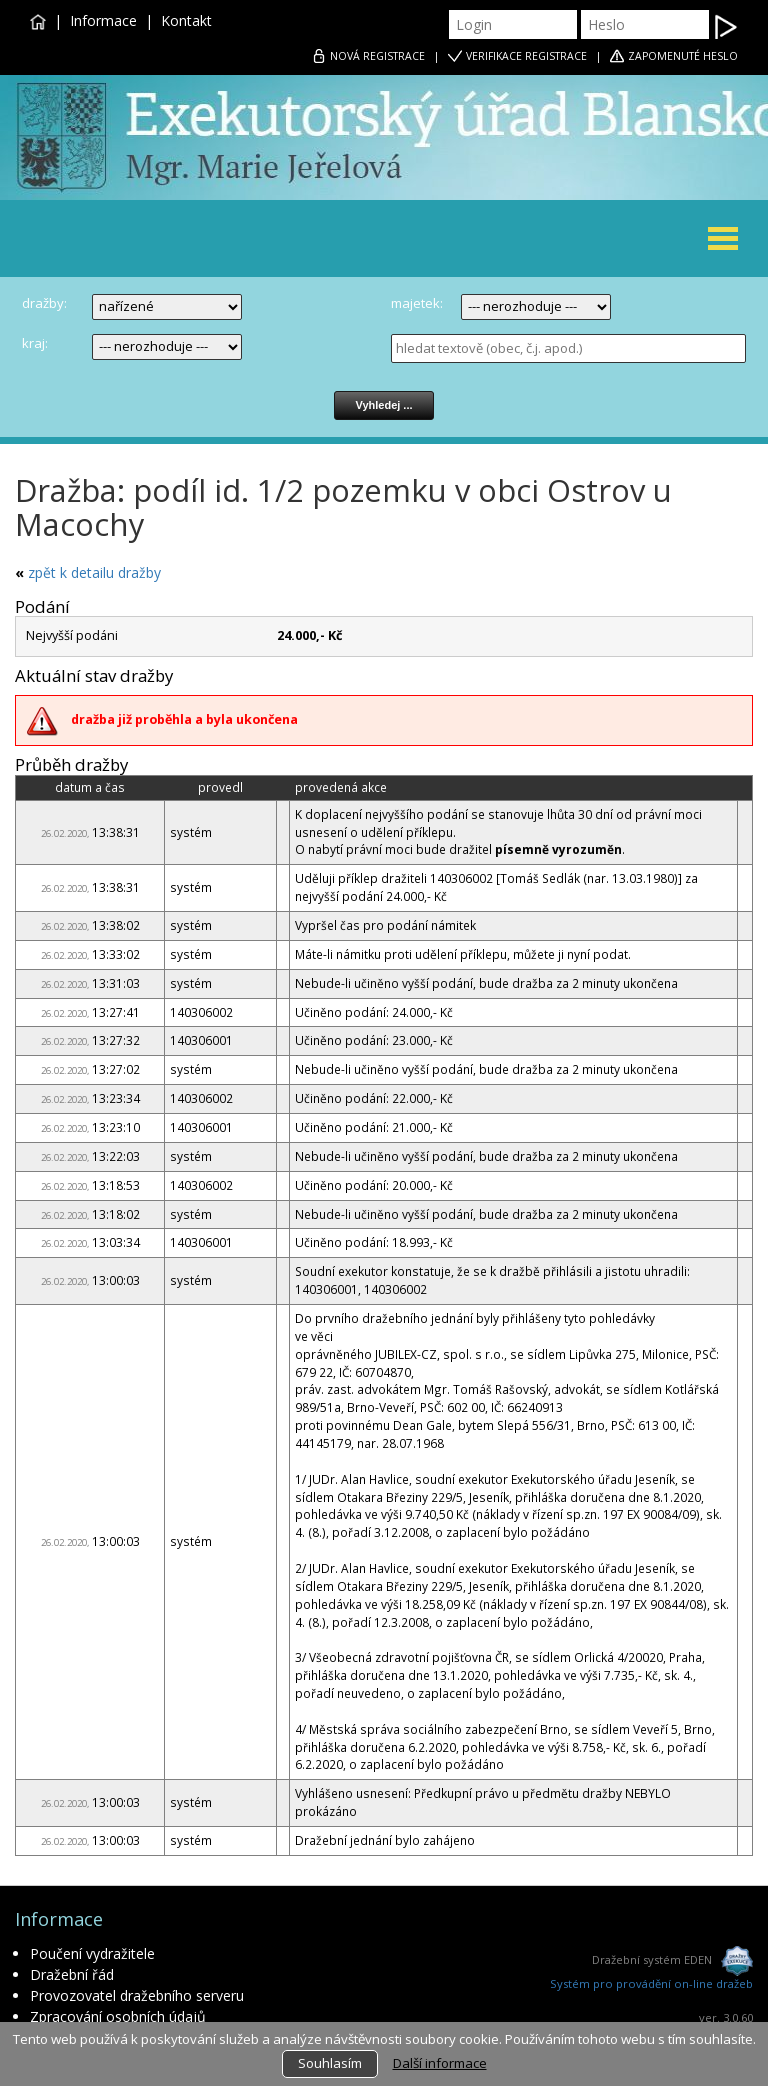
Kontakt (186, 20)
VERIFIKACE (526, 56)
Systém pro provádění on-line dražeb (651, 1983)
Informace (103, 20)
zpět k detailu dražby (94, 572)
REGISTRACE (377, 56)
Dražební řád (72, 1974)
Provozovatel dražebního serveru (137, 1995)
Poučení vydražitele (92, 1953)
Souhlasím (330, 2063)
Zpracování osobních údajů (118, 2016)
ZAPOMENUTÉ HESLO (683, 56)
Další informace (440, 2063)
